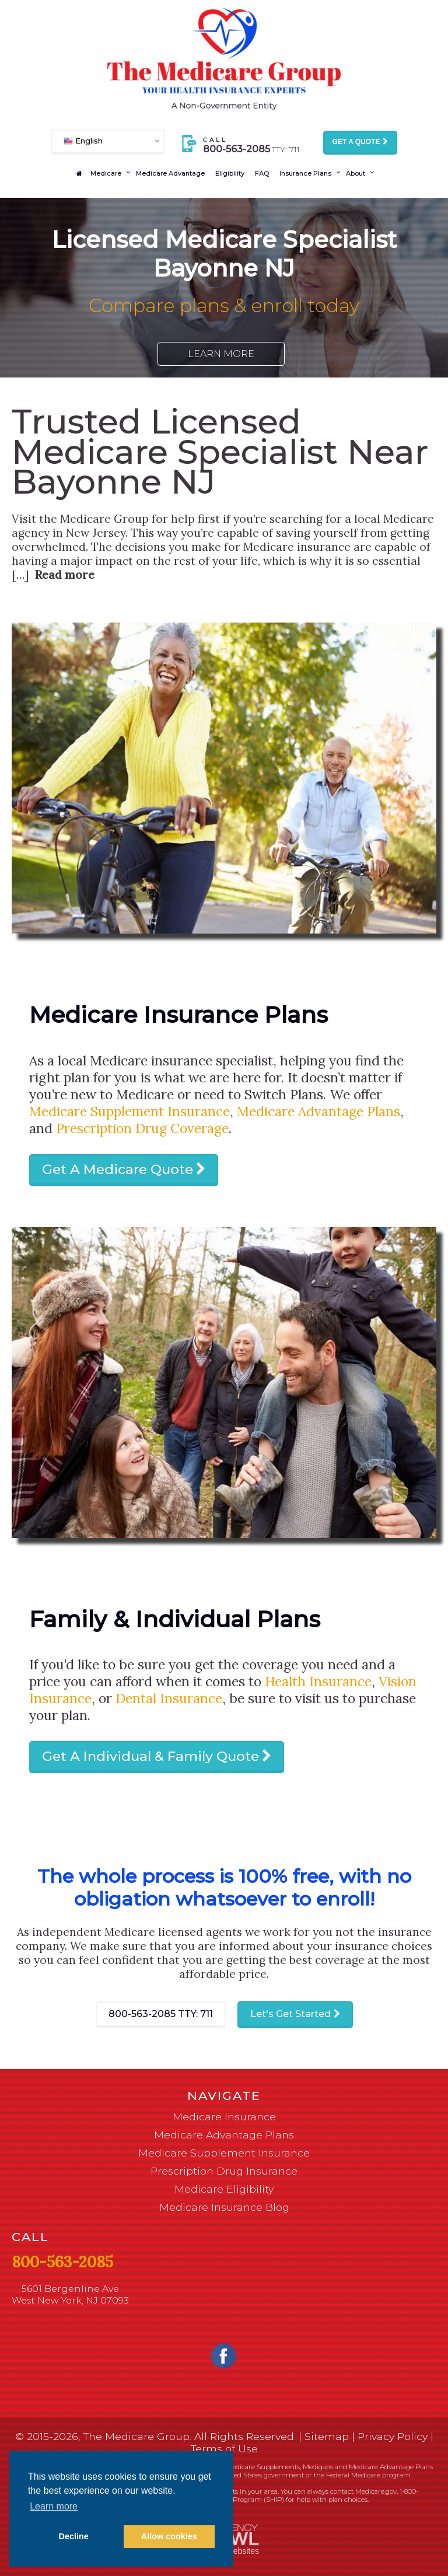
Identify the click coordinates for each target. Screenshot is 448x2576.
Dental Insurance (169, 1698)
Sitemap (326, 2436)
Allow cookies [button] (169, 2536)
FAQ (262, 173)
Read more (64, 575)
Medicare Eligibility (224, 2189)
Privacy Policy (393, 2436)
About (355, 173)
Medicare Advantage (170, 173)
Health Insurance (318, 1681)
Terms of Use (224, 2448)
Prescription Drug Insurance (224, 2171)
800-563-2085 (160, 2013)
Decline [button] (74, 2536)
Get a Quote (356, 142)
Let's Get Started (290, 2013)
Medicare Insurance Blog (224, 2207)
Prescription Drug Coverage (142, 1128)
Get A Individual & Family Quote (150, 1756)
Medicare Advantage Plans (318, 1111)
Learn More (221, 353)
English (83, 140)
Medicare (105, 173)
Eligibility (229, 173)
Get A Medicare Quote (117, 1169)
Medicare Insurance (224, 2116)
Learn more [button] (54, 2506)
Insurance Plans (305, 173)
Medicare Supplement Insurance (129, 1111)
